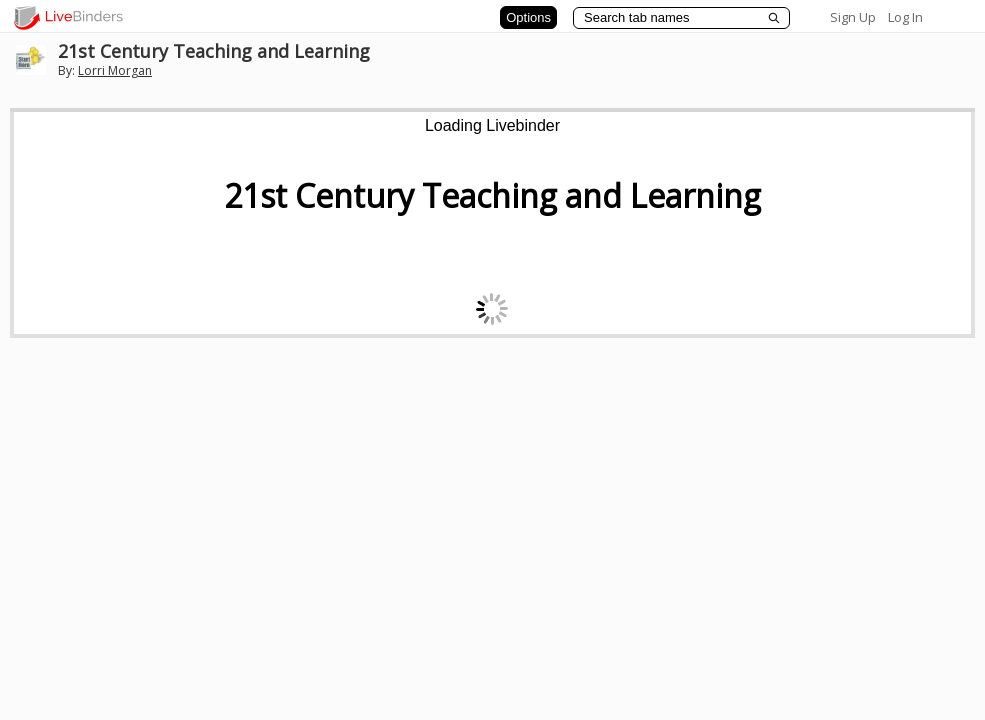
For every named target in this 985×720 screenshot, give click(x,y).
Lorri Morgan (115, 70)
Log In (905, 17)
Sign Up (853, 17)
